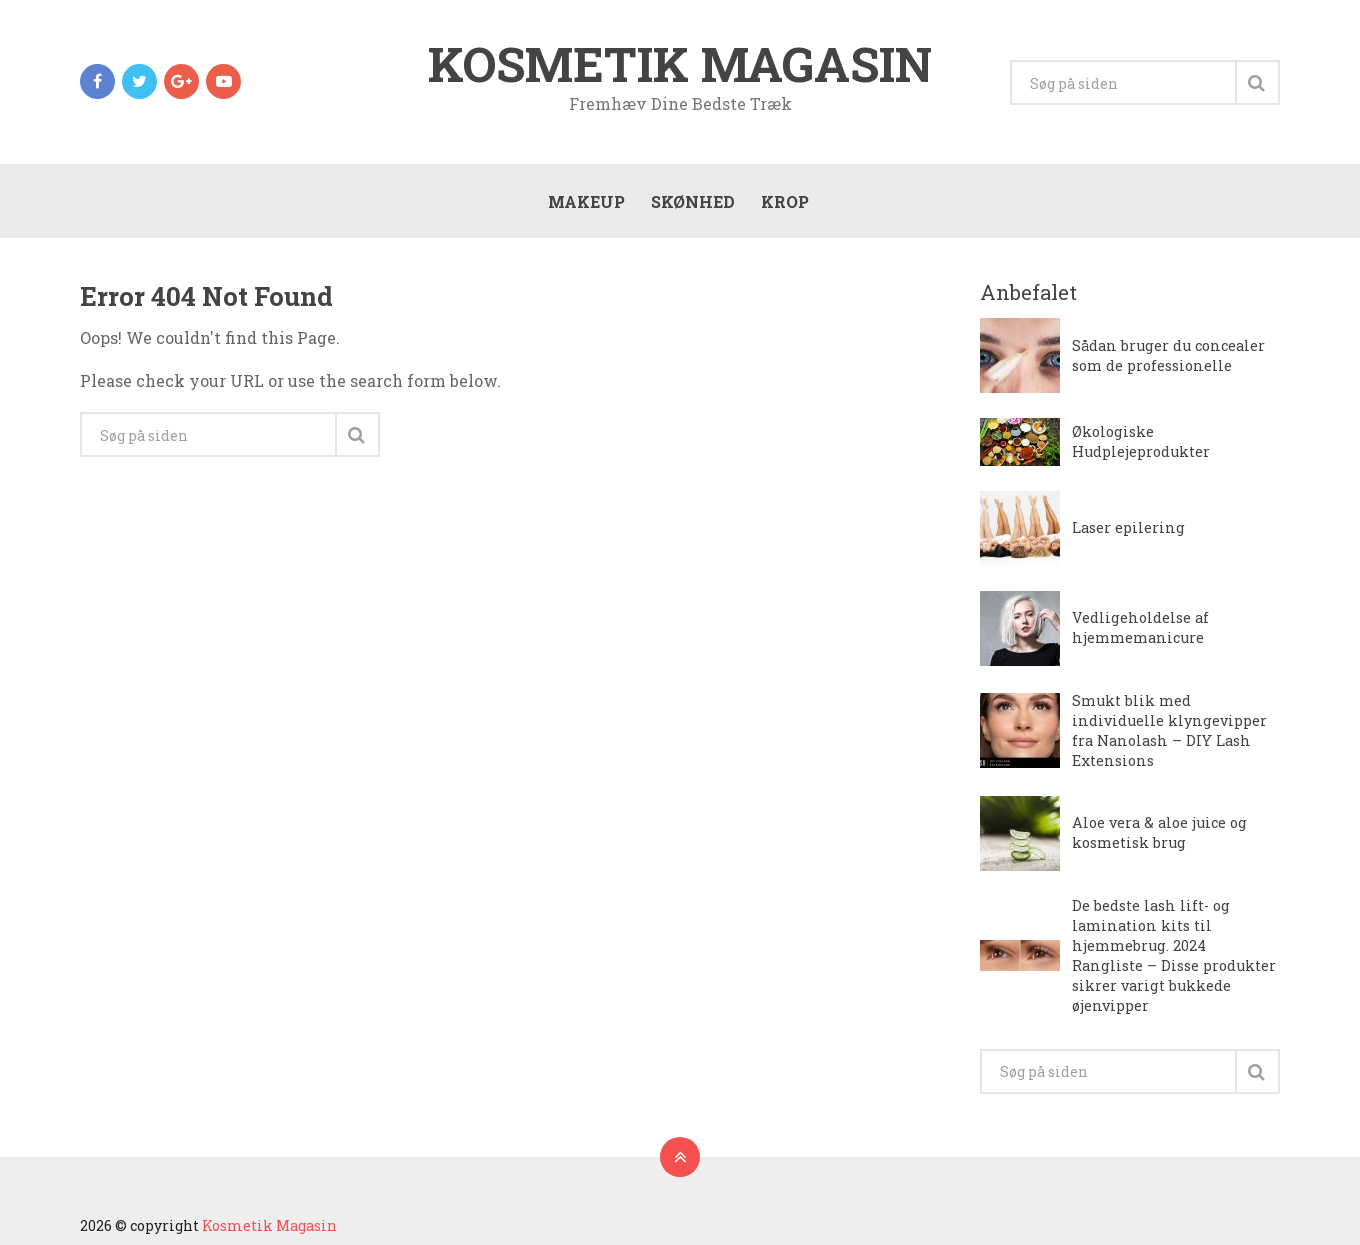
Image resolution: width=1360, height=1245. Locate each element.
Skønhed (693, 201)
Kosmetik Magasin (680, 64)
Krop (785, 201)
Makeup (586, 201)
